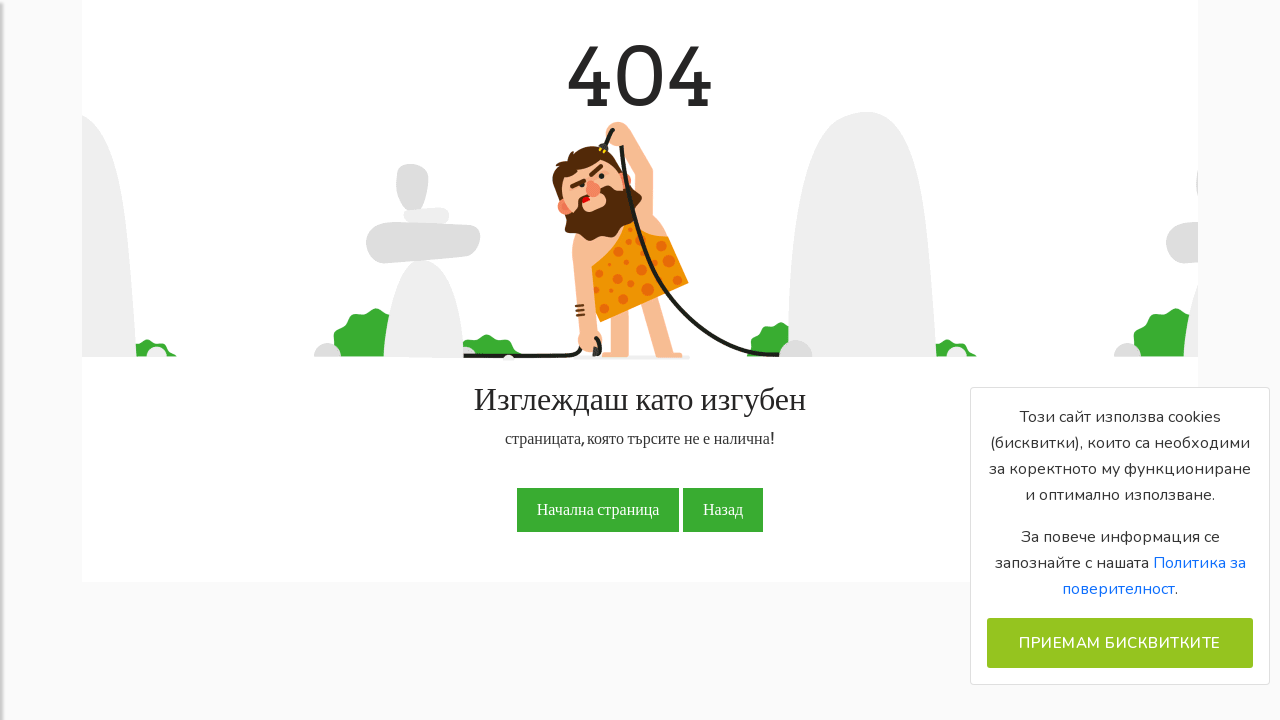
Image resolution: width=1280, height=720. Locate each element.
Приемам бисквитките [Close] (1120, 643)
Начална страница (598, 509)
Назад (723, 509)
